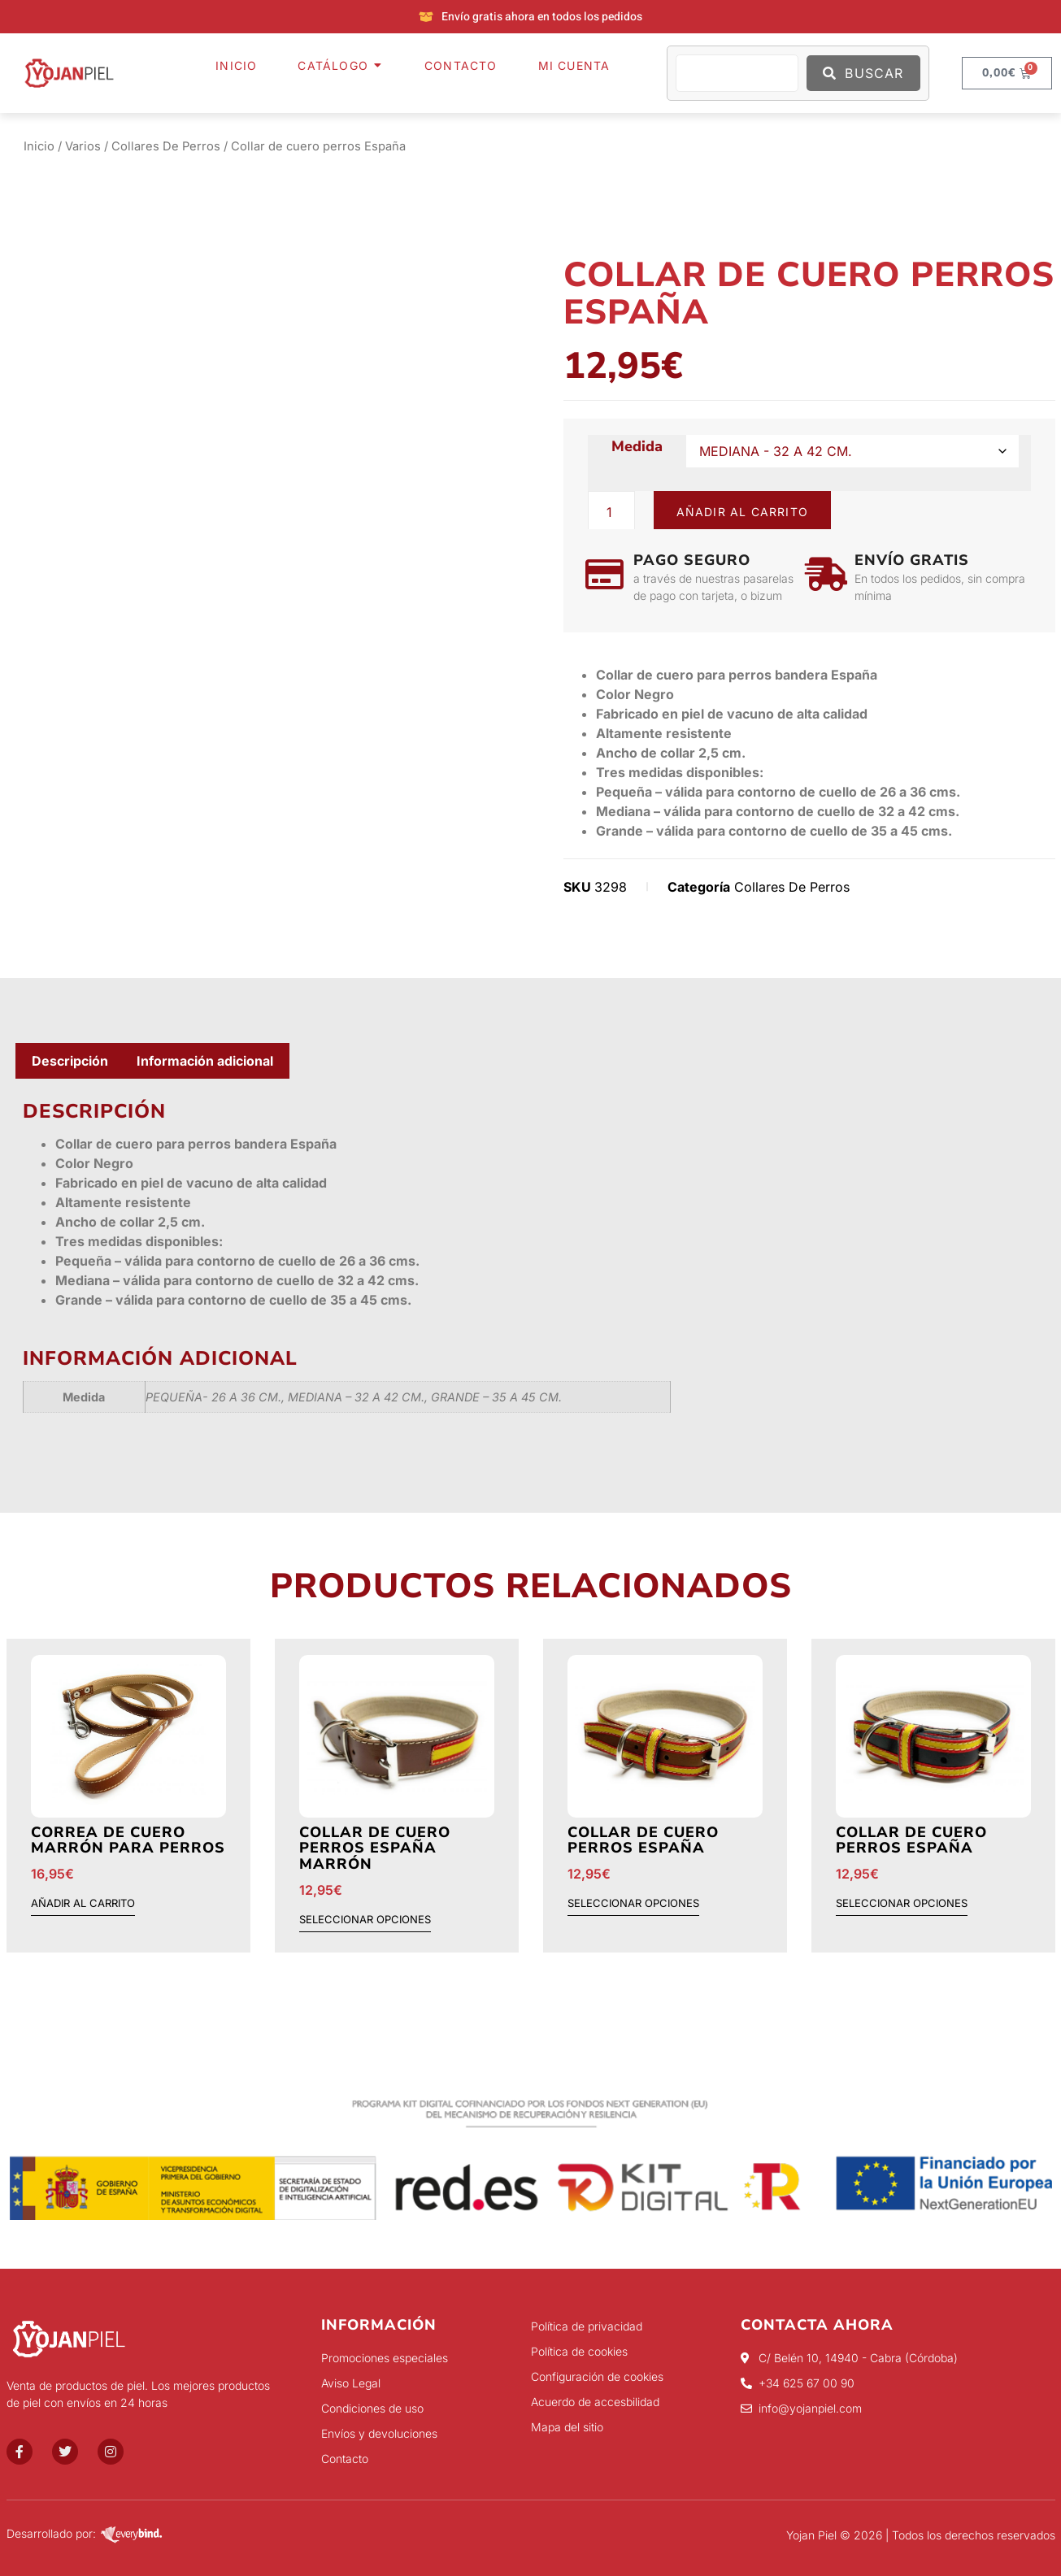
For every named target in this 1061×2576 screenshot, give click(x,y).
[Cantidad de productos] (611, 512)
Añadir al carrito (742, 512)
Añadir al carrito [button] (83, 1903)
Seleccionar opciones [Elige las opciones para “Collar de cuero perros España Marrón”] (365, 1920)
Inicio (39, 146)
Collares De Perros (165, 146)
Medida (637, 447)
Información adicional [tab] (205, 1061)
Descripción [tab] (70, 1061)
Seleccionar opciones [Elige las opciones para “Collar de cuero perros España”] (633, 1903)
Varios (83, 146)
